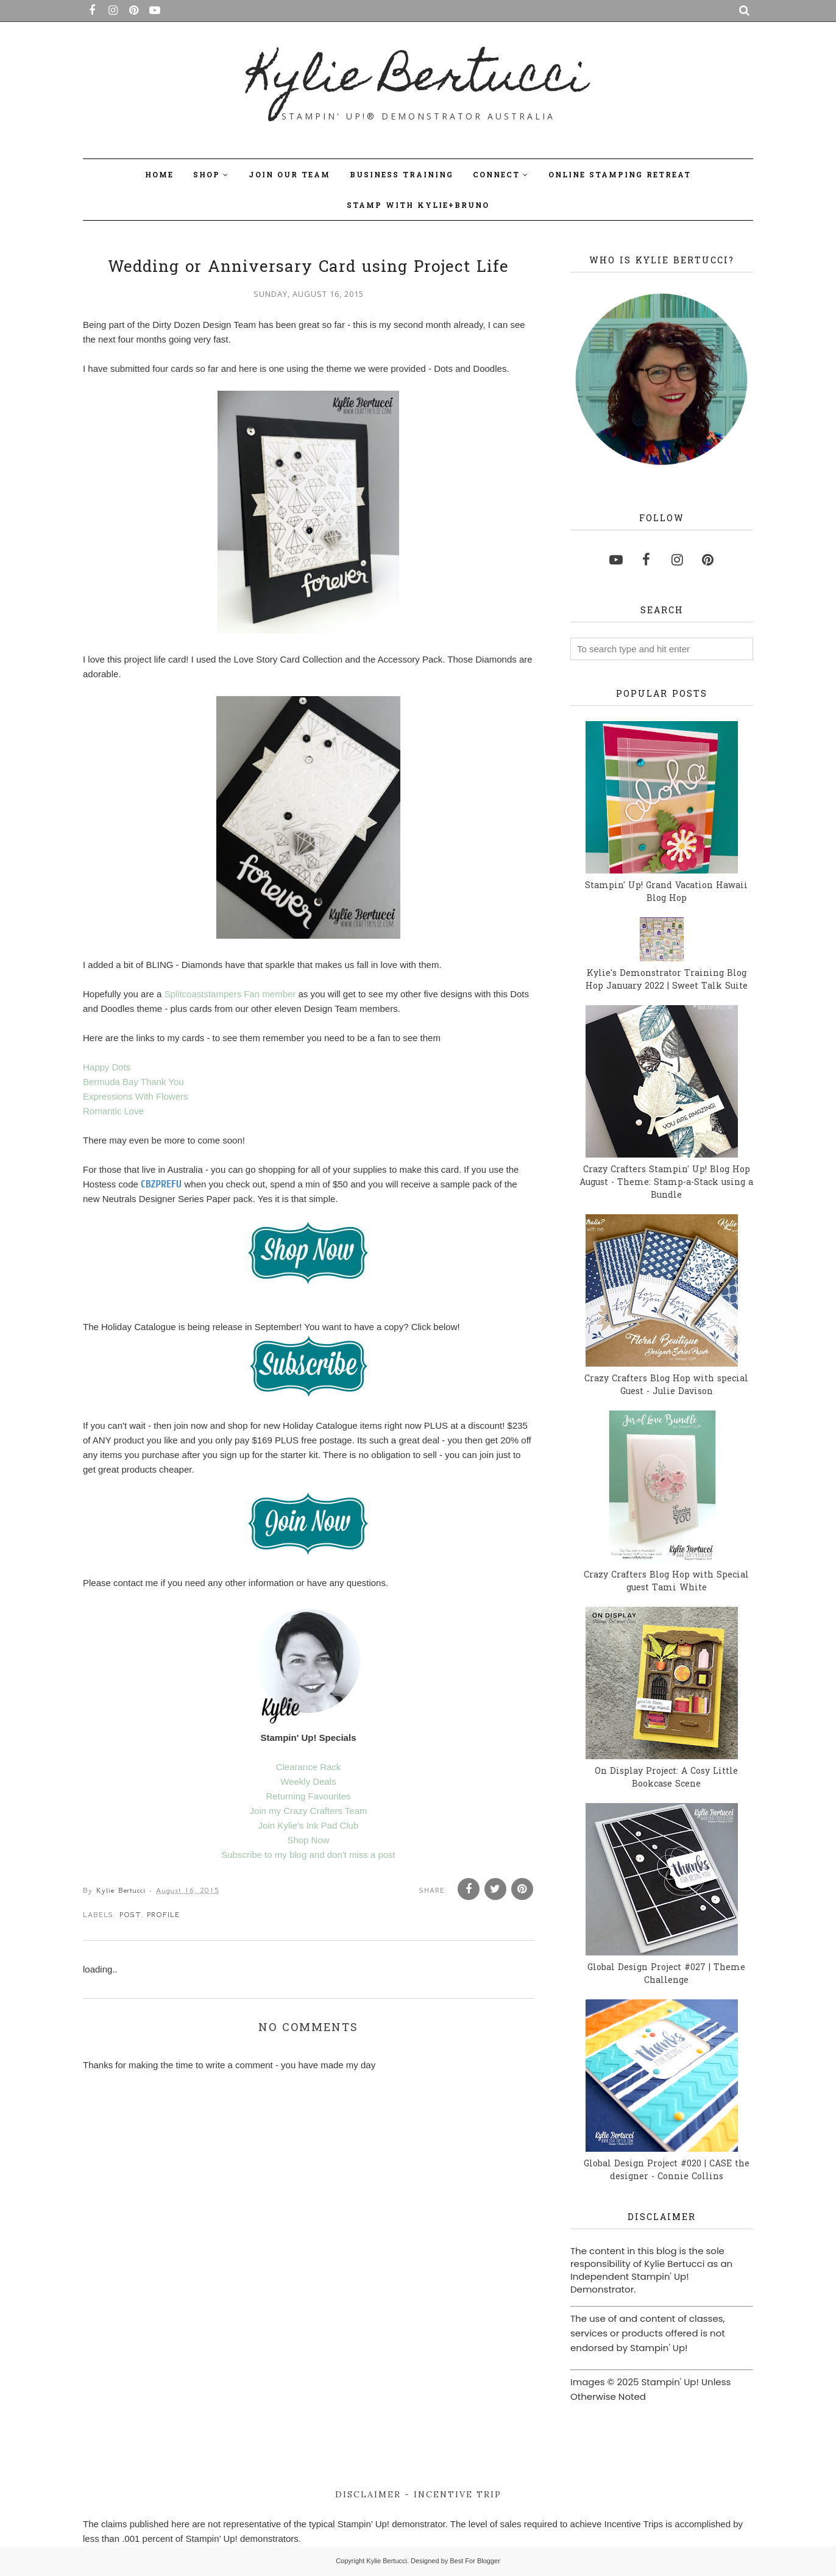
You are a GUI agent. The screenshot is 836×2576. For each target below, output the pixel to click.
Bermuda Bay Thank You (133, 1081)
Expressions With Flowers (135, 1096)
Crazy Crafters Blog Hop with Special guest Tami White (666, 1582)
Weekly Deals (308, 1781)
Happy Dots (106, 1067)
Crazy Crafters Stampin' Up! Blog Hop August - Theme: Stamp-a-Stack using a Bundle (666, 1183)
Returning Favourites (308, 1796)
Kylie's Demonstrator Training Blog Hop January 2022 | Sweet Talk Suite (667, 980)
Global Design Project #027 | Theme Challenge (666, 1974)
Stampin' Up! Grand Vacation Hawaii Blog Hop (666, 892)
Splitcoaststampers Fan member (230, 994)
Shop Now (308, 1840)
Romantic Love (113, 1111)
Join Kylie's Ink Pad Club (308, 1825)
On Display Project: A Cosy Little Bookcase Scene (666, 1778)
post (130, 1914)
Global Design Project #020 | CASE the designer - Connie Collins (666, 2170)
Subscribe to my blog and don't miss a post (308, 1854)
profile (163, 1914)
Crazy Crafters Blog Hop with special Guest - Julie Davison (666, 1385)
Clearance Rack (308, 1767)
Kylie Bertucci (418, 80)
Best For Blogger (475, 2560)
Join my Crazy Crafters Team (308, 1811)
